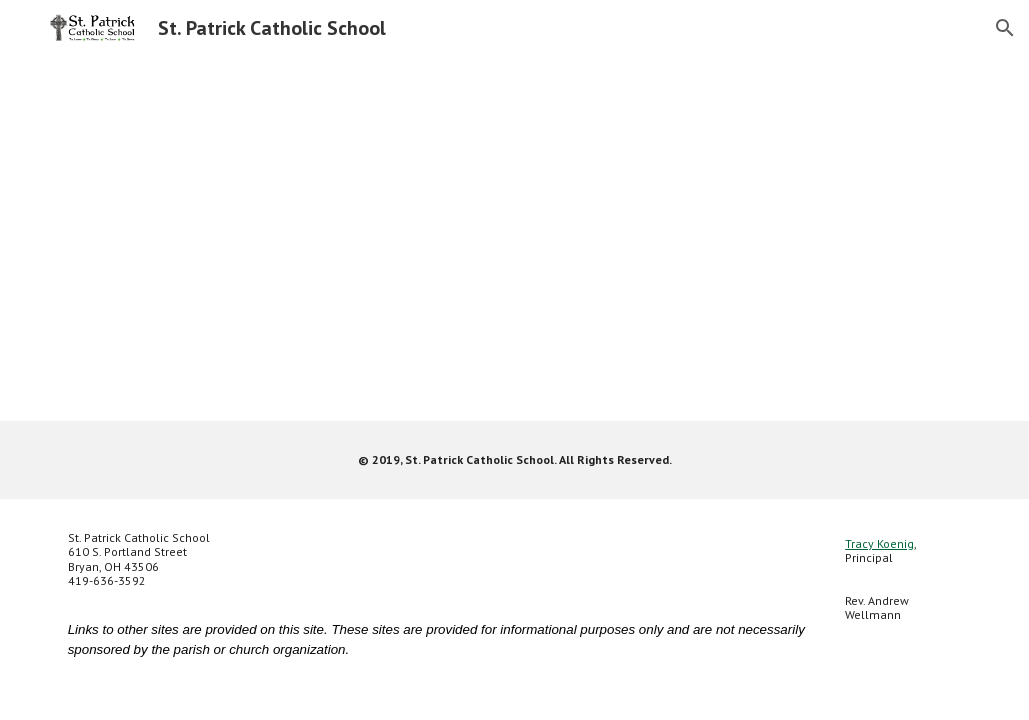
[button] (1005, 28)
